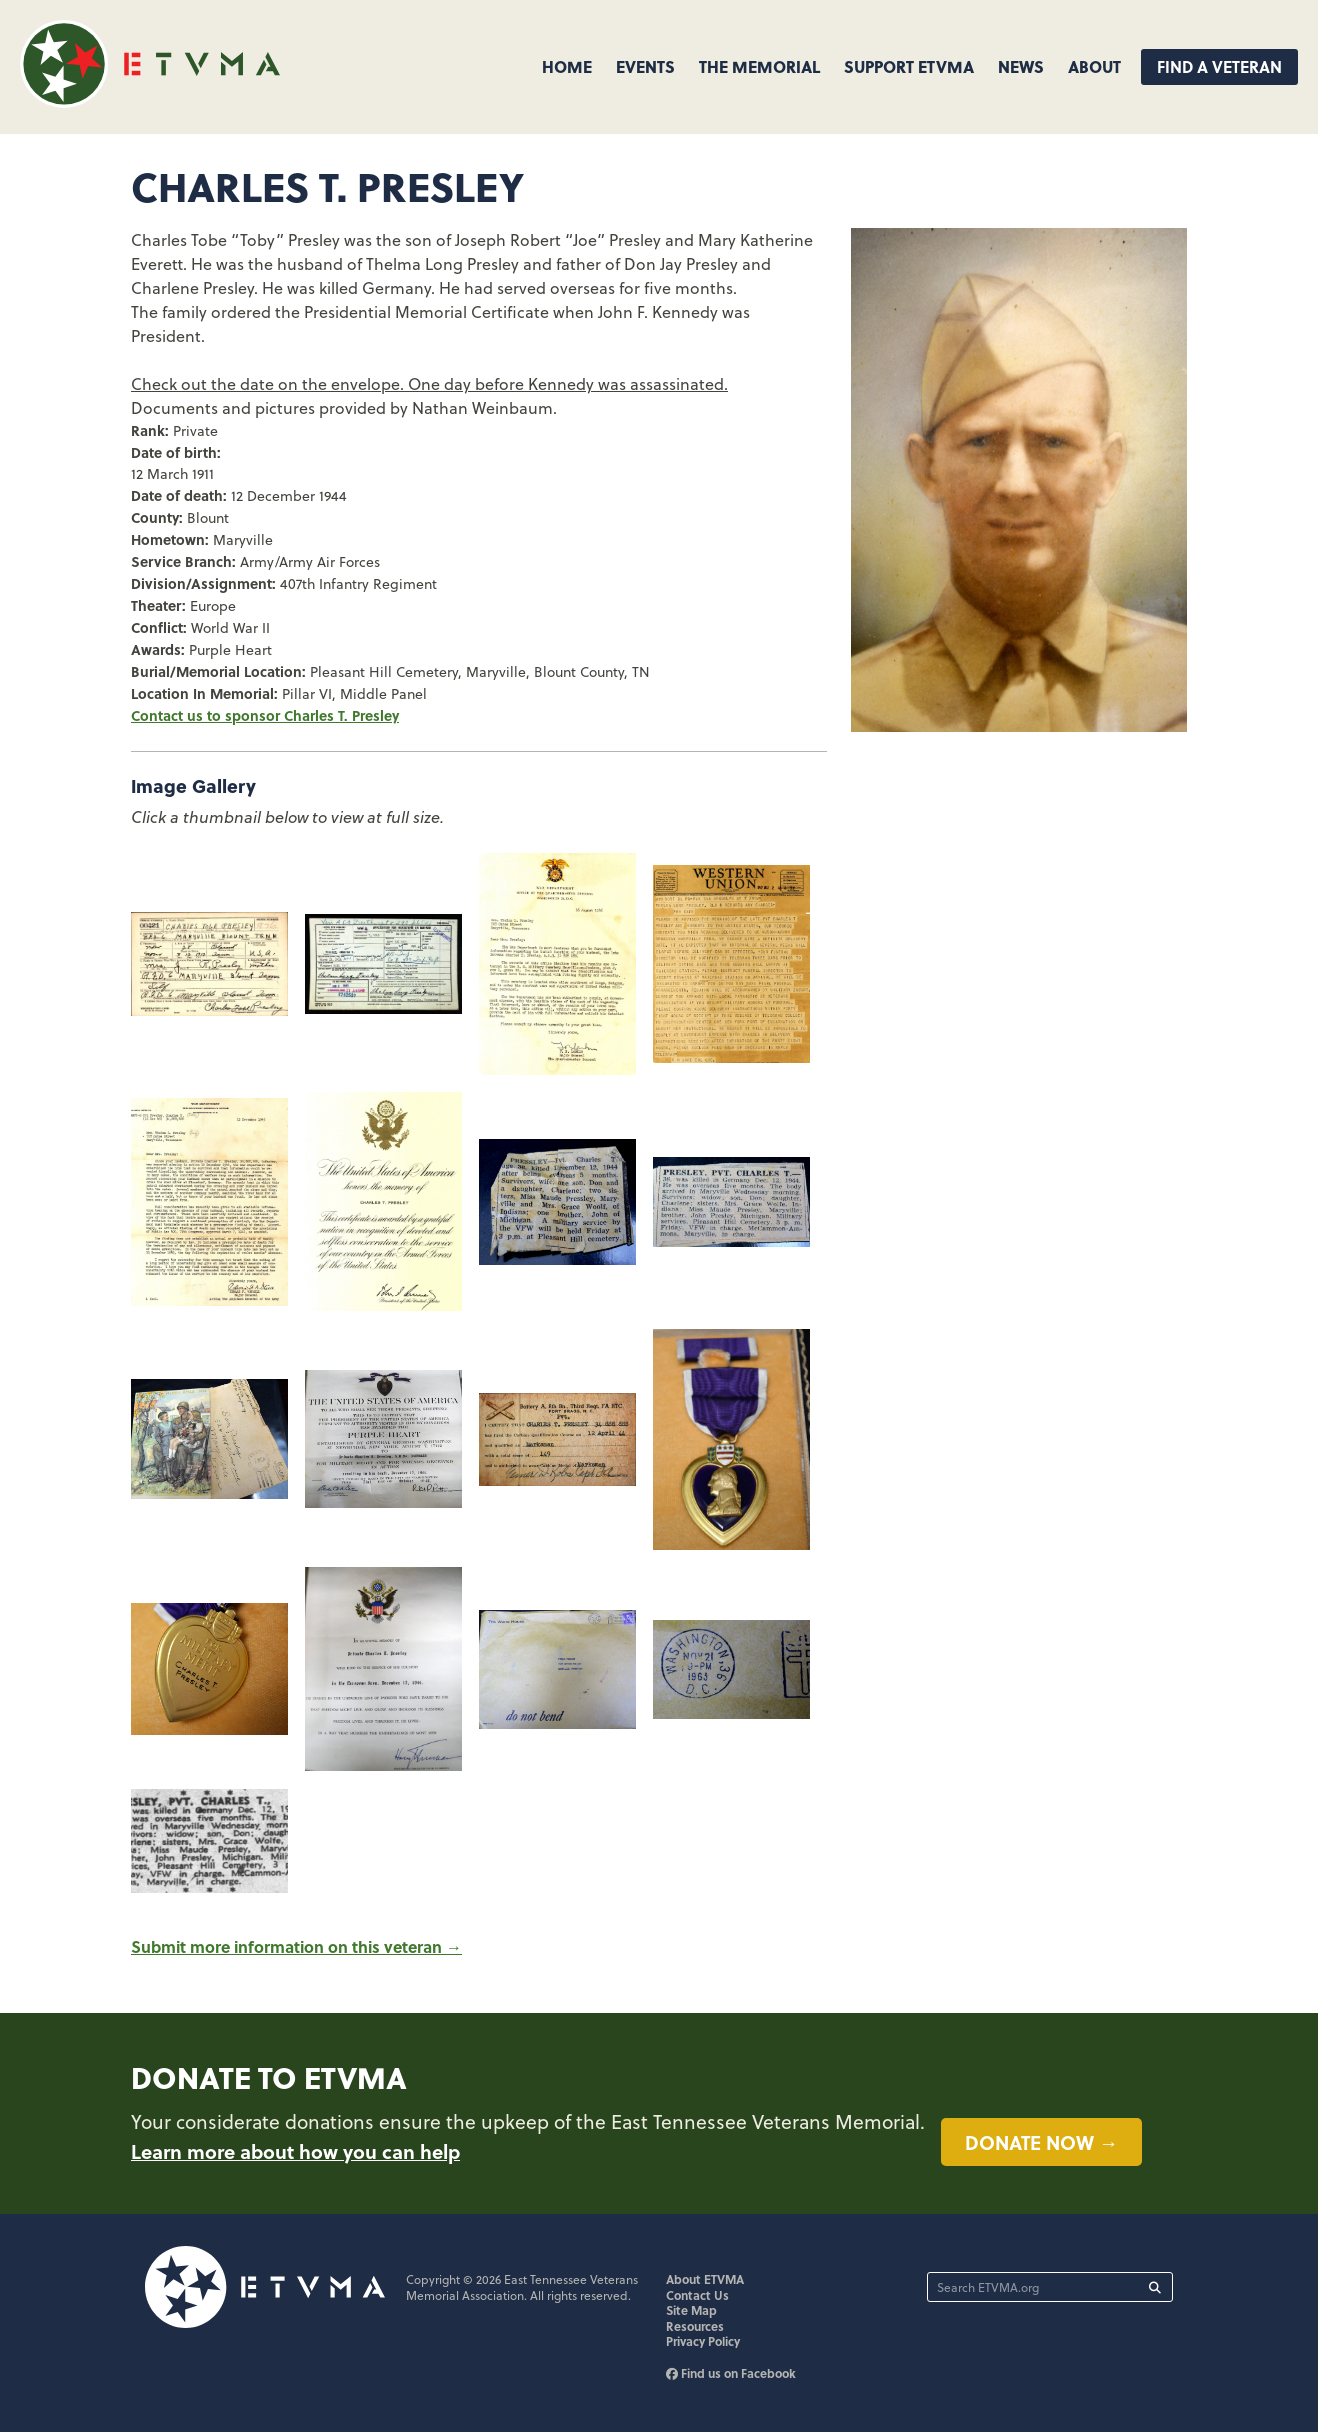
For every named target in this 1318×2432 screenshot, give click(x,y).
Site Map (691, 2310)
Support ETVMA (909, 66)
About (1094, 66)
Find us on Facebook (731, 2373)
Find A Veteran (1219, 66)
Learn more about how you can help (295, 2151)
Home (567, 66)
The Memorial (759, 66)
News (1021, 66)
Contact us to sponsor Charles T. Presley (265, 715)
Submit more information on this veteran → (296, 1946)
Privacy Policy (703, 2341)
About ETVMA (705, 2279)
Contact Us (697, 2295)
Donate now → (1041, 2142)
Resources (695, 2326)
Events (645, 66)
